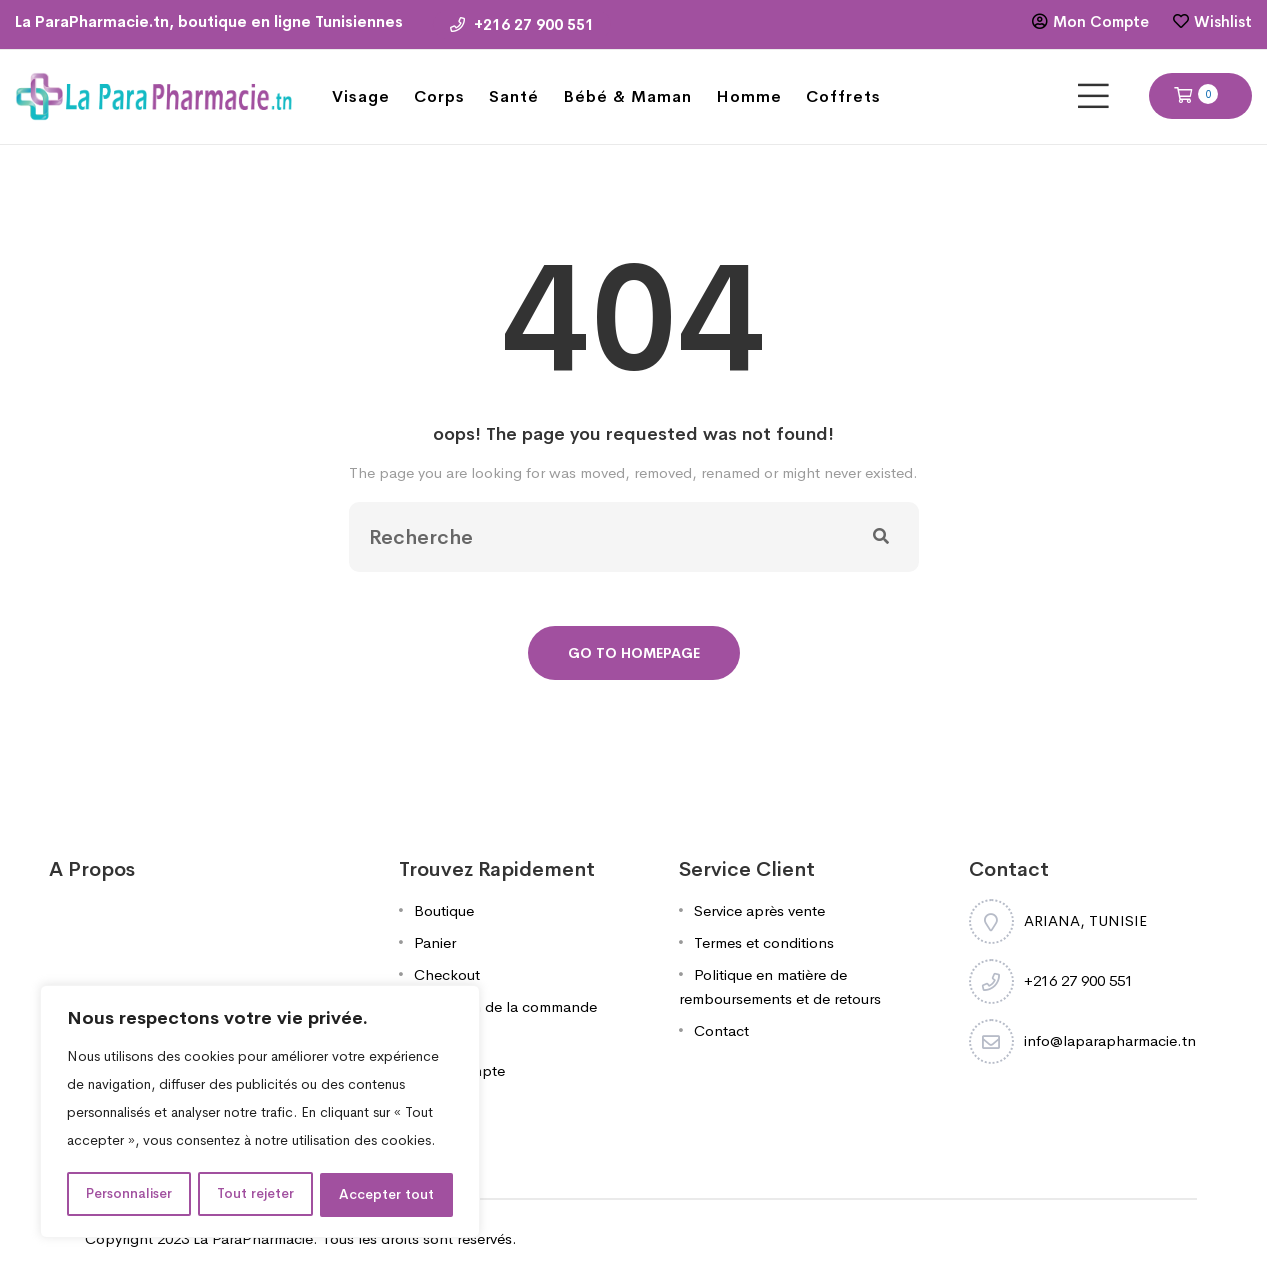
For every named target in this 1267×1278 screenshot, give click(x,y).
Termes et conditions (764, 942)
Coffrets (843, 96)
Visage (361, 96)
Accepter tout (387, 1195)
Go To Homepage (634, 653)
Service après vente (759, 910)
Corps (439, 96)
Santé (514, 96)
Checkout (447, 974)
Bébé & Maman (627, 96)
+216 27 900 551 (522, 24)
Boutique (444, 910)
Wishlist (1223, 21)
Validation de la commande (505, 1006)
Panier (435, 942)
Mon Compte (1101, 21)
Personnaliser (129, 1195)
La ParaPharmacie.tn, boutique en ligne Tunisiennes (209, 21)
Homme (749, 96)
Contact (721, 1030)
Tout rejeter (257, 1195)
